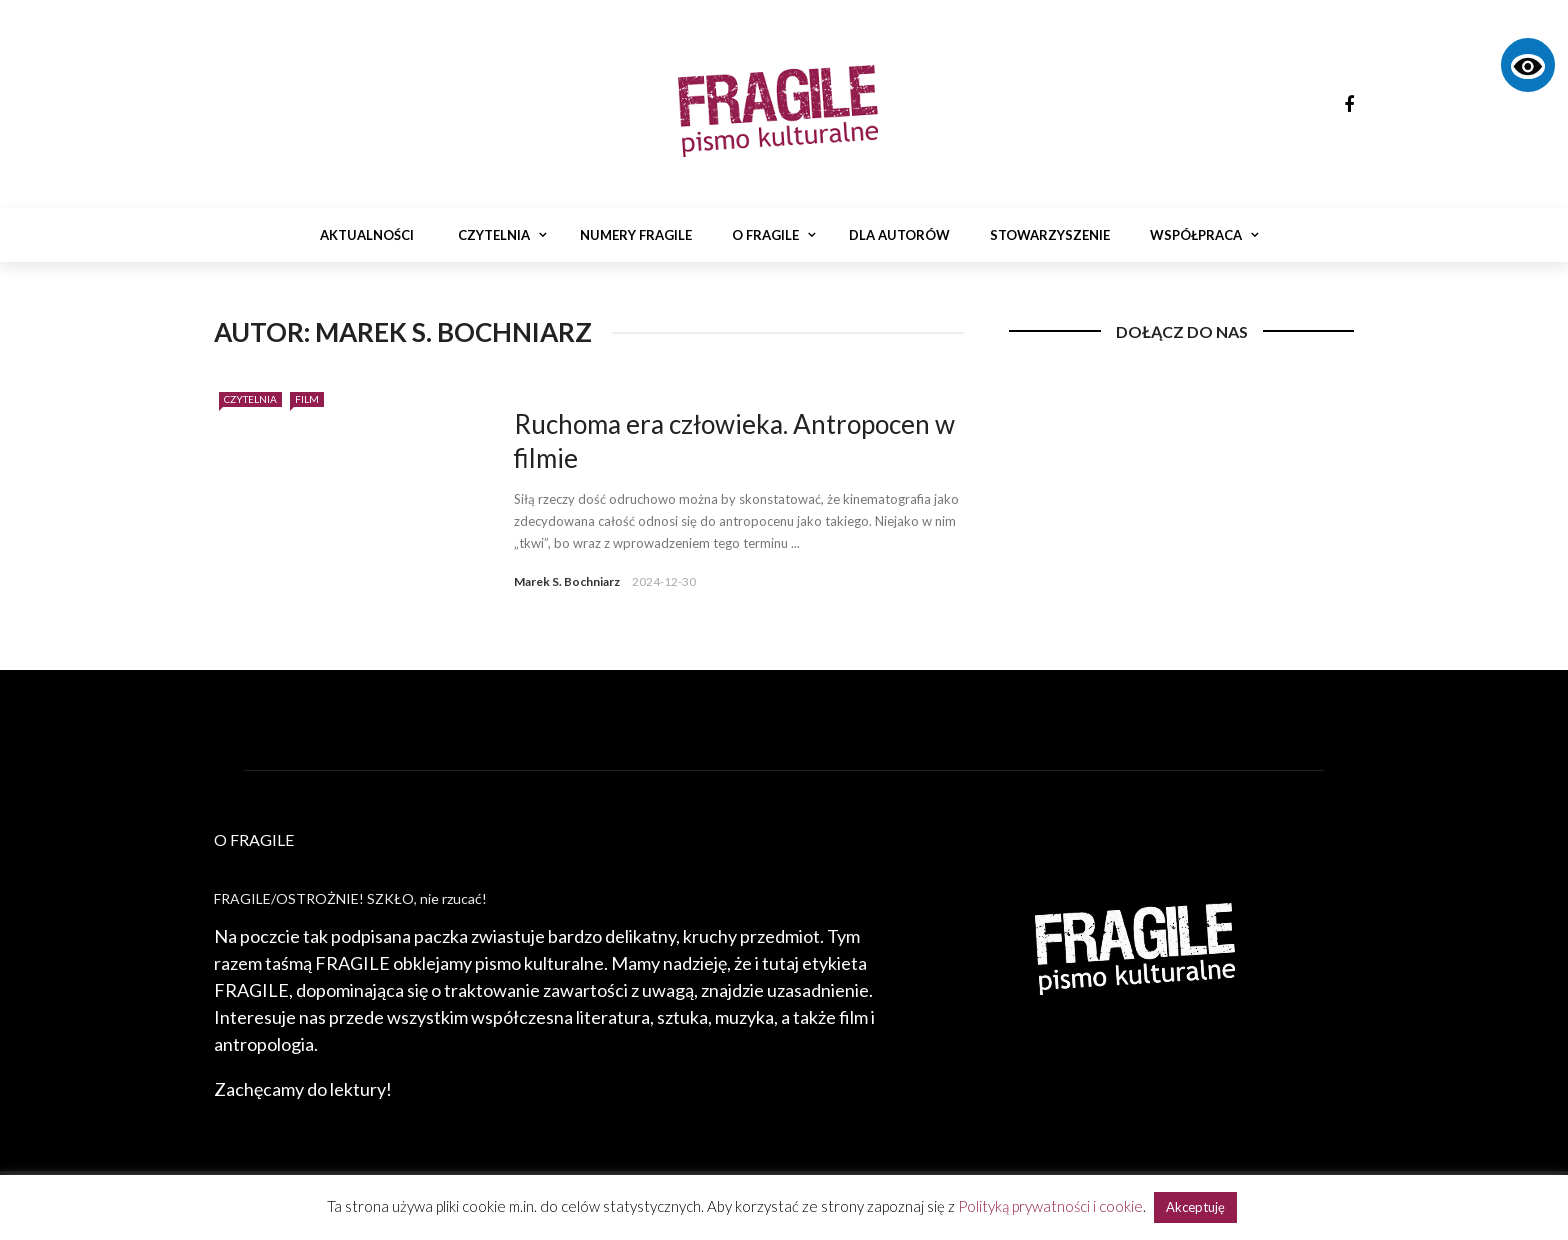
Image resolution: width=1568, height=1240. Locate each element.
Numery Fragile (636, 235)
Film (307, 399)
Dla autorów (899, 235)
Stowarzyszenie (1050, 235)
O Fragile (765, 235)
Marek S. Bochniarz (567, 581)
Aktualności (367, 235)
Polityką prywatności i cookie (1050, 1206)
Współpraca (1196, 235)
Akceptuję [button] (1195, 1207)
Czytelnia (494, 235)
